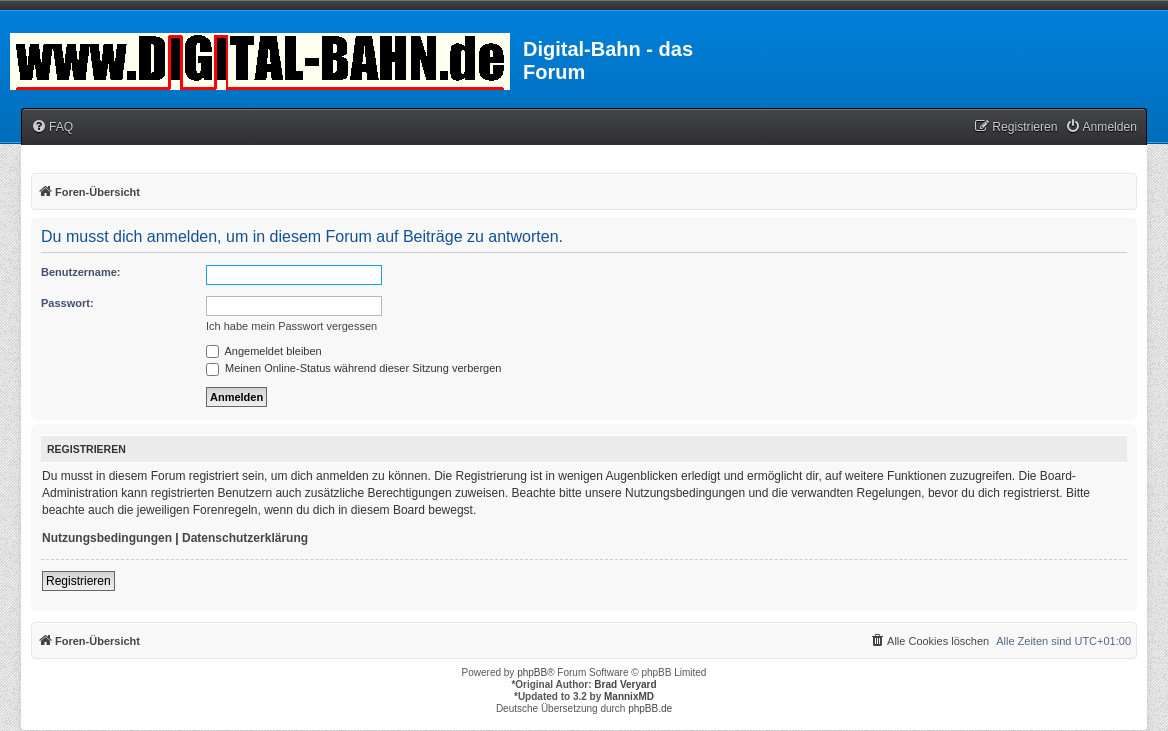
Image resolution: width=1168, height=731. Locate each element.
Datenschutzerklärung (245, 538)
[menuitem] (52, 127)
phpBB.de (650, 708)
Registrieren (78, 581)
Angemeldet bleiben (264, 351)
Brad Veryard (625, 684)
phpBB (532, 672)
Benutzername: (80, 272)
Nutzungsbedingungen (107, 538)
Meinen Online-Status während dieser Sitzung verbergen (353, 368)
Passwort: (67, 303)
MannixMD (629, 696)
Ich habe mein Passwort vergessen (291, 326)
